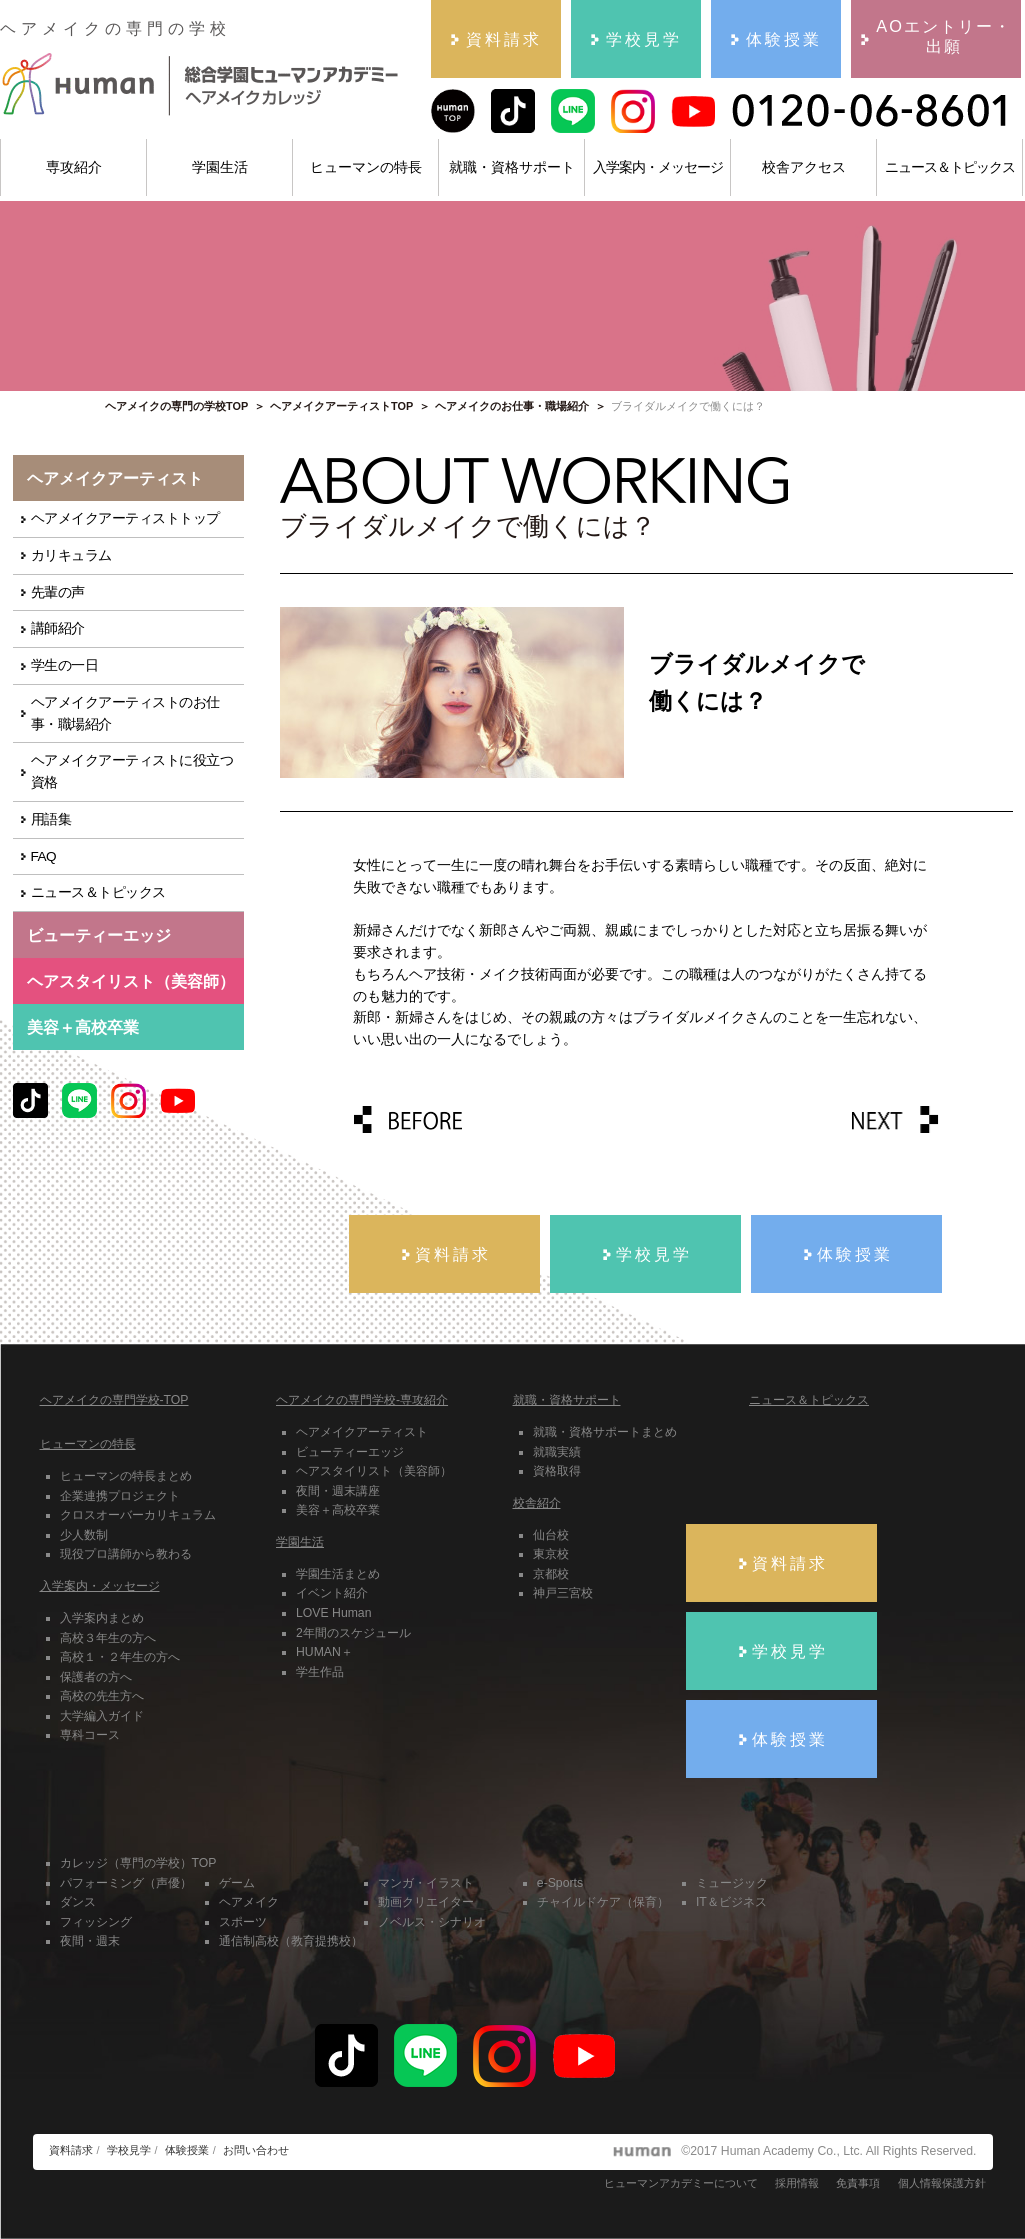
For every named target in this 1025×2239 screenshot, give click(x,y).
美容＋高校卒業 (83, 1027)
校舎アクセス (804, 167)
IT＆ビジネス (731, 1902)
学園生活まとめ (338, 1574)
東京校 (551, 1554)
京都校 (551, 1574)
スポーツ (243, 1922)
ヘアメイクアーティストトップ (125, 518)
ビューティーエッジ (350, 1452)
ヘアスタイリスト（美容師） (374, 1471)
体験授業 (187, 2150)
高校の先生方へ (102, 1696)
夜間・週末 (90, 1941)
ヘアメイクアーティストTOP (341, 406)
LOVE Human (333, 1613)
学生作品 (320, 1672)
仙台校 (551, 1535)
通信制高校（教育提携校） (291, 1941)
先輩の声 (58, 592)
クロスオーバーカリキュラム (138, 1515)
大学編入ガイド (102, 1716)
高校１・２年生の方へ (120, 1657)
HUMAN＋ (324, 1652)
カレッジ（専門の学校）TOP (138, 1863)
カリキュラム (71, 555)
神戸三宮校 (563, 1593)
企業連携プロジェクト (120, 1496)
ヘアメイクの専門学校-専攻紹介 (362, 1400)
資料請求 (71, 2150)
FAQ (44, 856)
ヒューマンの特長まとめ (126, 1476)
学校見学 (129, 2150)
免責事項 (858, 2183)
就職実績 (557, 1452)
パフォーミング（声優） (126, 1883)
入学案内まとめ (102, 1618)
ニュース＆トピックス (950, 167)
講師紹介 (58, 628)
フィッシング (96, 1922)
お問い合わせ (256, 2150)
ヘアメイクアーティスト (362, 1432)
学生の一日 (65, 665)
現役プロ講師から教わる (126, 1554)
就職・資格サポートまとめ (605, 1432)
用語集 (51, 819)
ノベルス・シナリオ (432, 1922)
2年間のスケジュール (353, 1633)
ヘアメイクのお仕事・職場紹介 (512, 406)
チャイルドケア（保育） (603, 1902)
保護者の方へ (96, 1677)
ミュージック (732, 1883)
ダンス (78, 1902)
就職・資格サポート (512, 167)
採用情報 (797, 2183)
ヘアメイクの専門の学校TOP (176, 406)
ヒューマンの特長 (366, 167)
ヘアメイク (249, 1902)
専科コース (90, 1735)
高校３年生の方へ (108, 1638)
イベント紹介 (332, 1593)
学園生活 (220, 167)
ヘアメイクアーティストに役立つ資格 (132, 771)
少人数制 (84, 1535)
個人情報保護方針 (942, 2183)
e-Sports (560, 1883)
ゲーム (237, 1883)
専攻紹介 (74, 167)
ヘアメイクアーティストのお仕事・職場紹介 (125, 713)
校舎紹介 (537, 1503)
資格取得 (557, 1471)
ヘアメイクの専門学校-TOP (114, 1400)
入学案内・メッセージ (658, 167)
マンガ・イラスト (426, 1883)
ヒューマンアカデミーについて (681, 2183)
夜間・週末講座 (338, 1491)
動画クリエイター (426, 1902)
